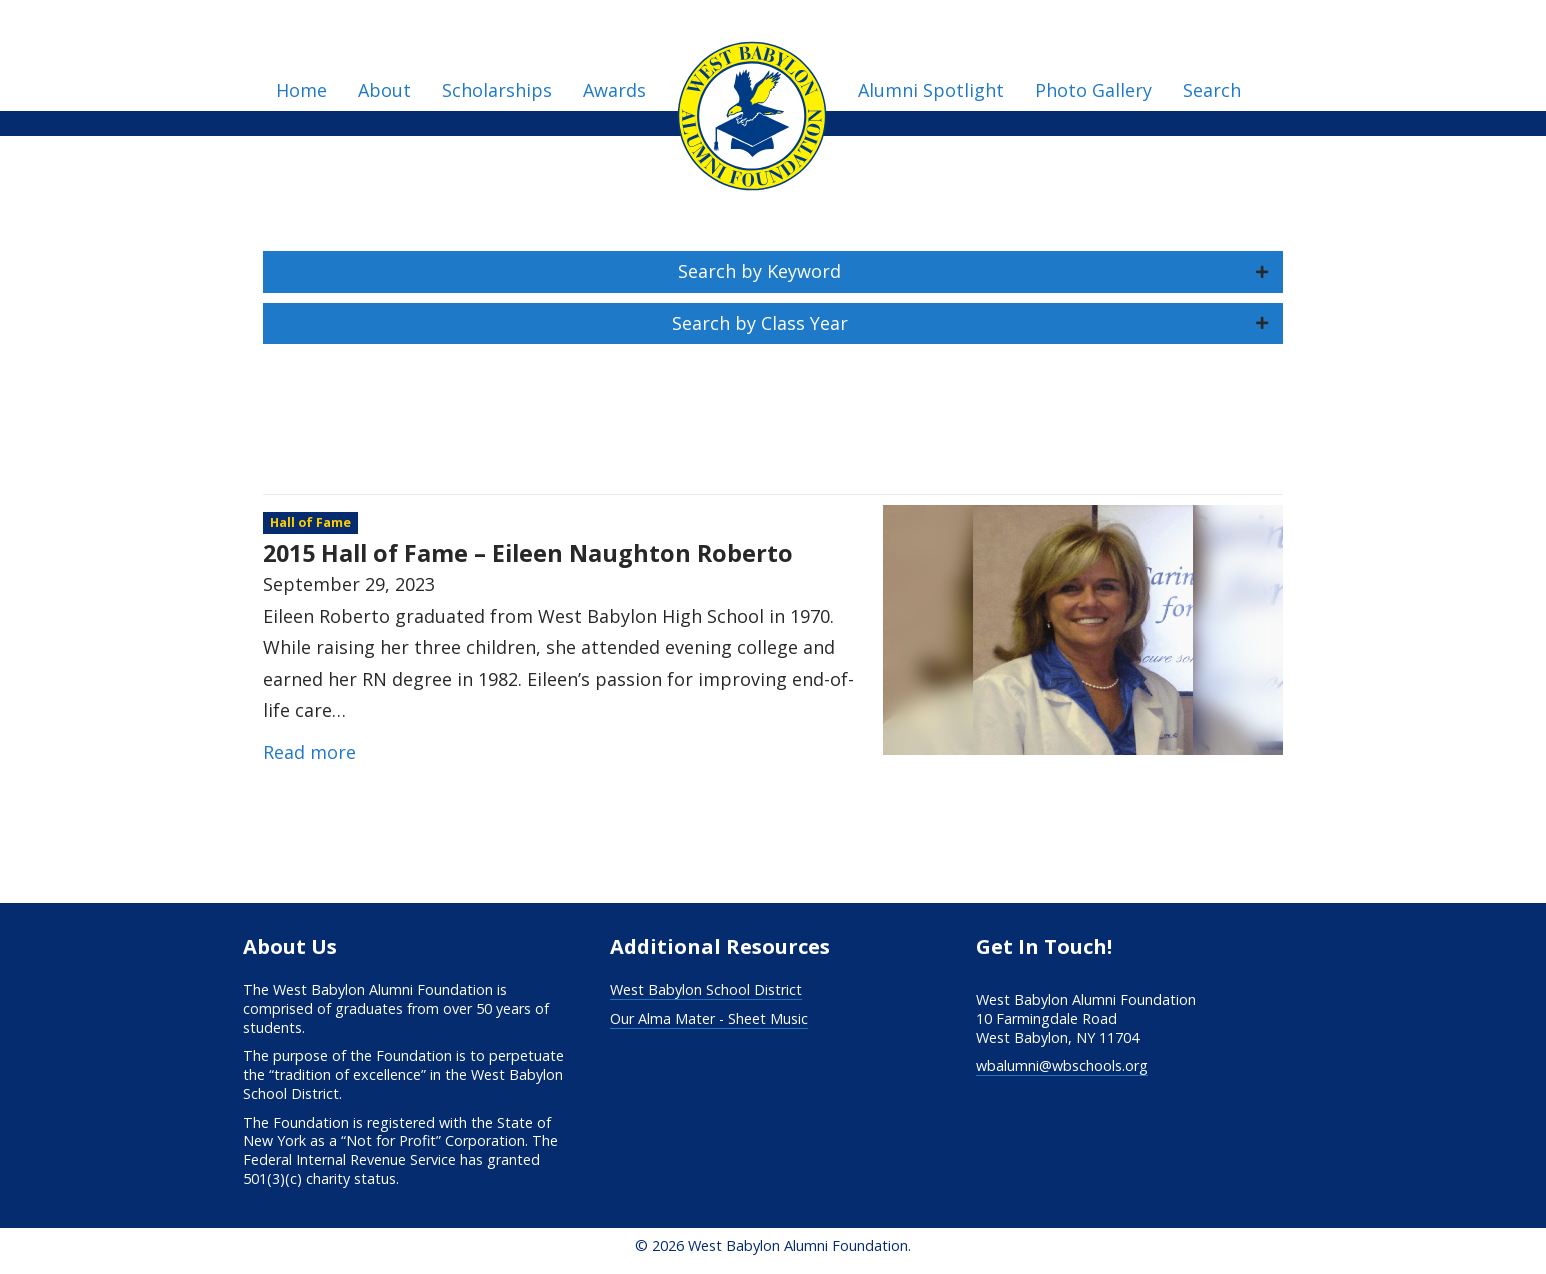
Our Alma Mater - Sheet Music (709, 1018)
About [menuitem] (384, 90)
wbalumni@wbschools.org (1062, 1065)
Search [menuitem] (1212, 90)
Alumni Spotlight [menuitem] (931, 90)
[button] (773, 272)
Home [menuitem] (301, 90)
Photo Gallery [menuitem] (1093, 90)
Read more (309, 752)
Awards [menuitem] (614, 90)
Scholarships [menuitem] (497, 90)
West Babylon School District (706, 989)
